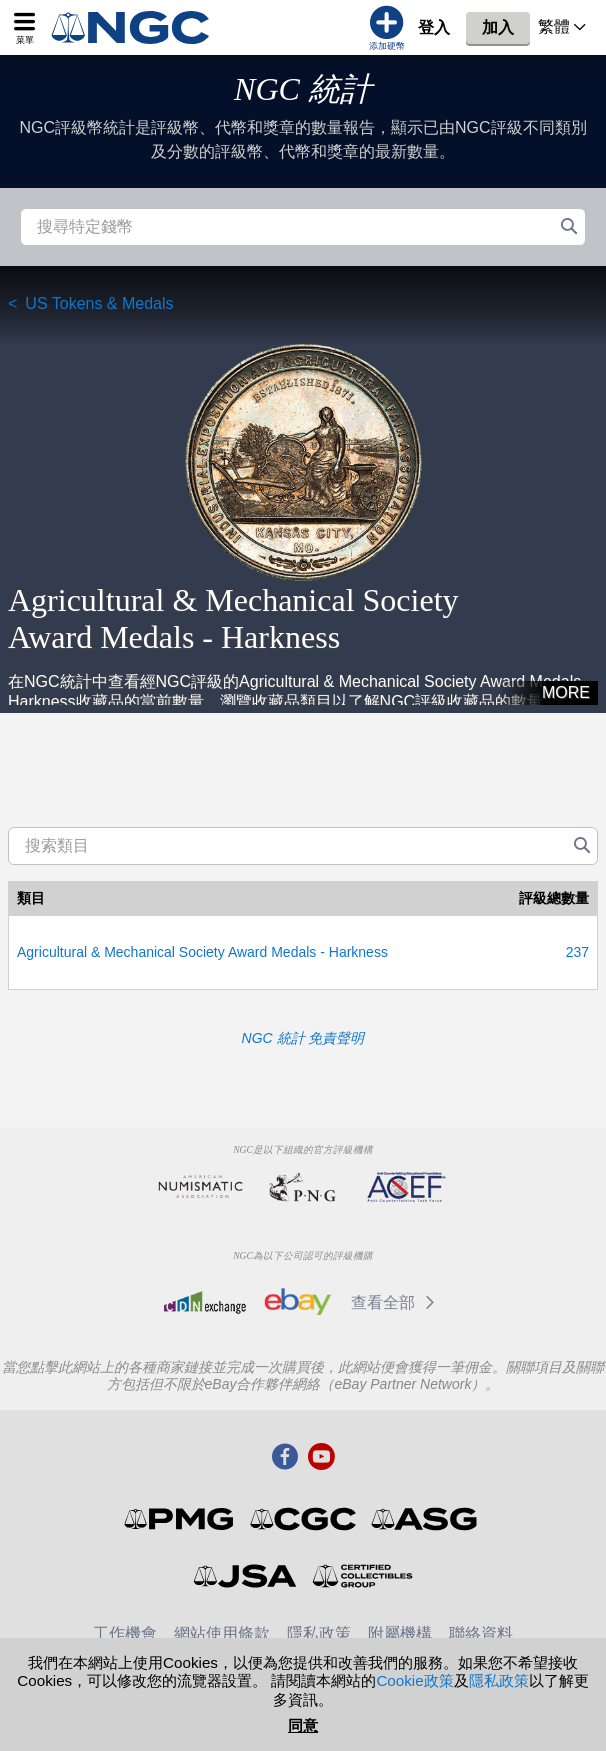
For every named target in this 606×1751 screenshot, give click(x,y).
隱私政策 (319, 1633)
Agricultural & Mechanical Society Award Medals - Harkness (202, 952)
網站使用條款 (222, 1633)
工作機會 (125, 1633)
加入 (498, 27)
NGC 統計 (303, 89)
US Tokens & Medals (99, 303)
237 (577, 952)
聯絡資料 (481, 1633)
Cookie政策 (414, 1680)
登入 (434, 27)
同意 (303, 1725)
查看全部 (396, 1302)
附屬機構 (400, 1633)
